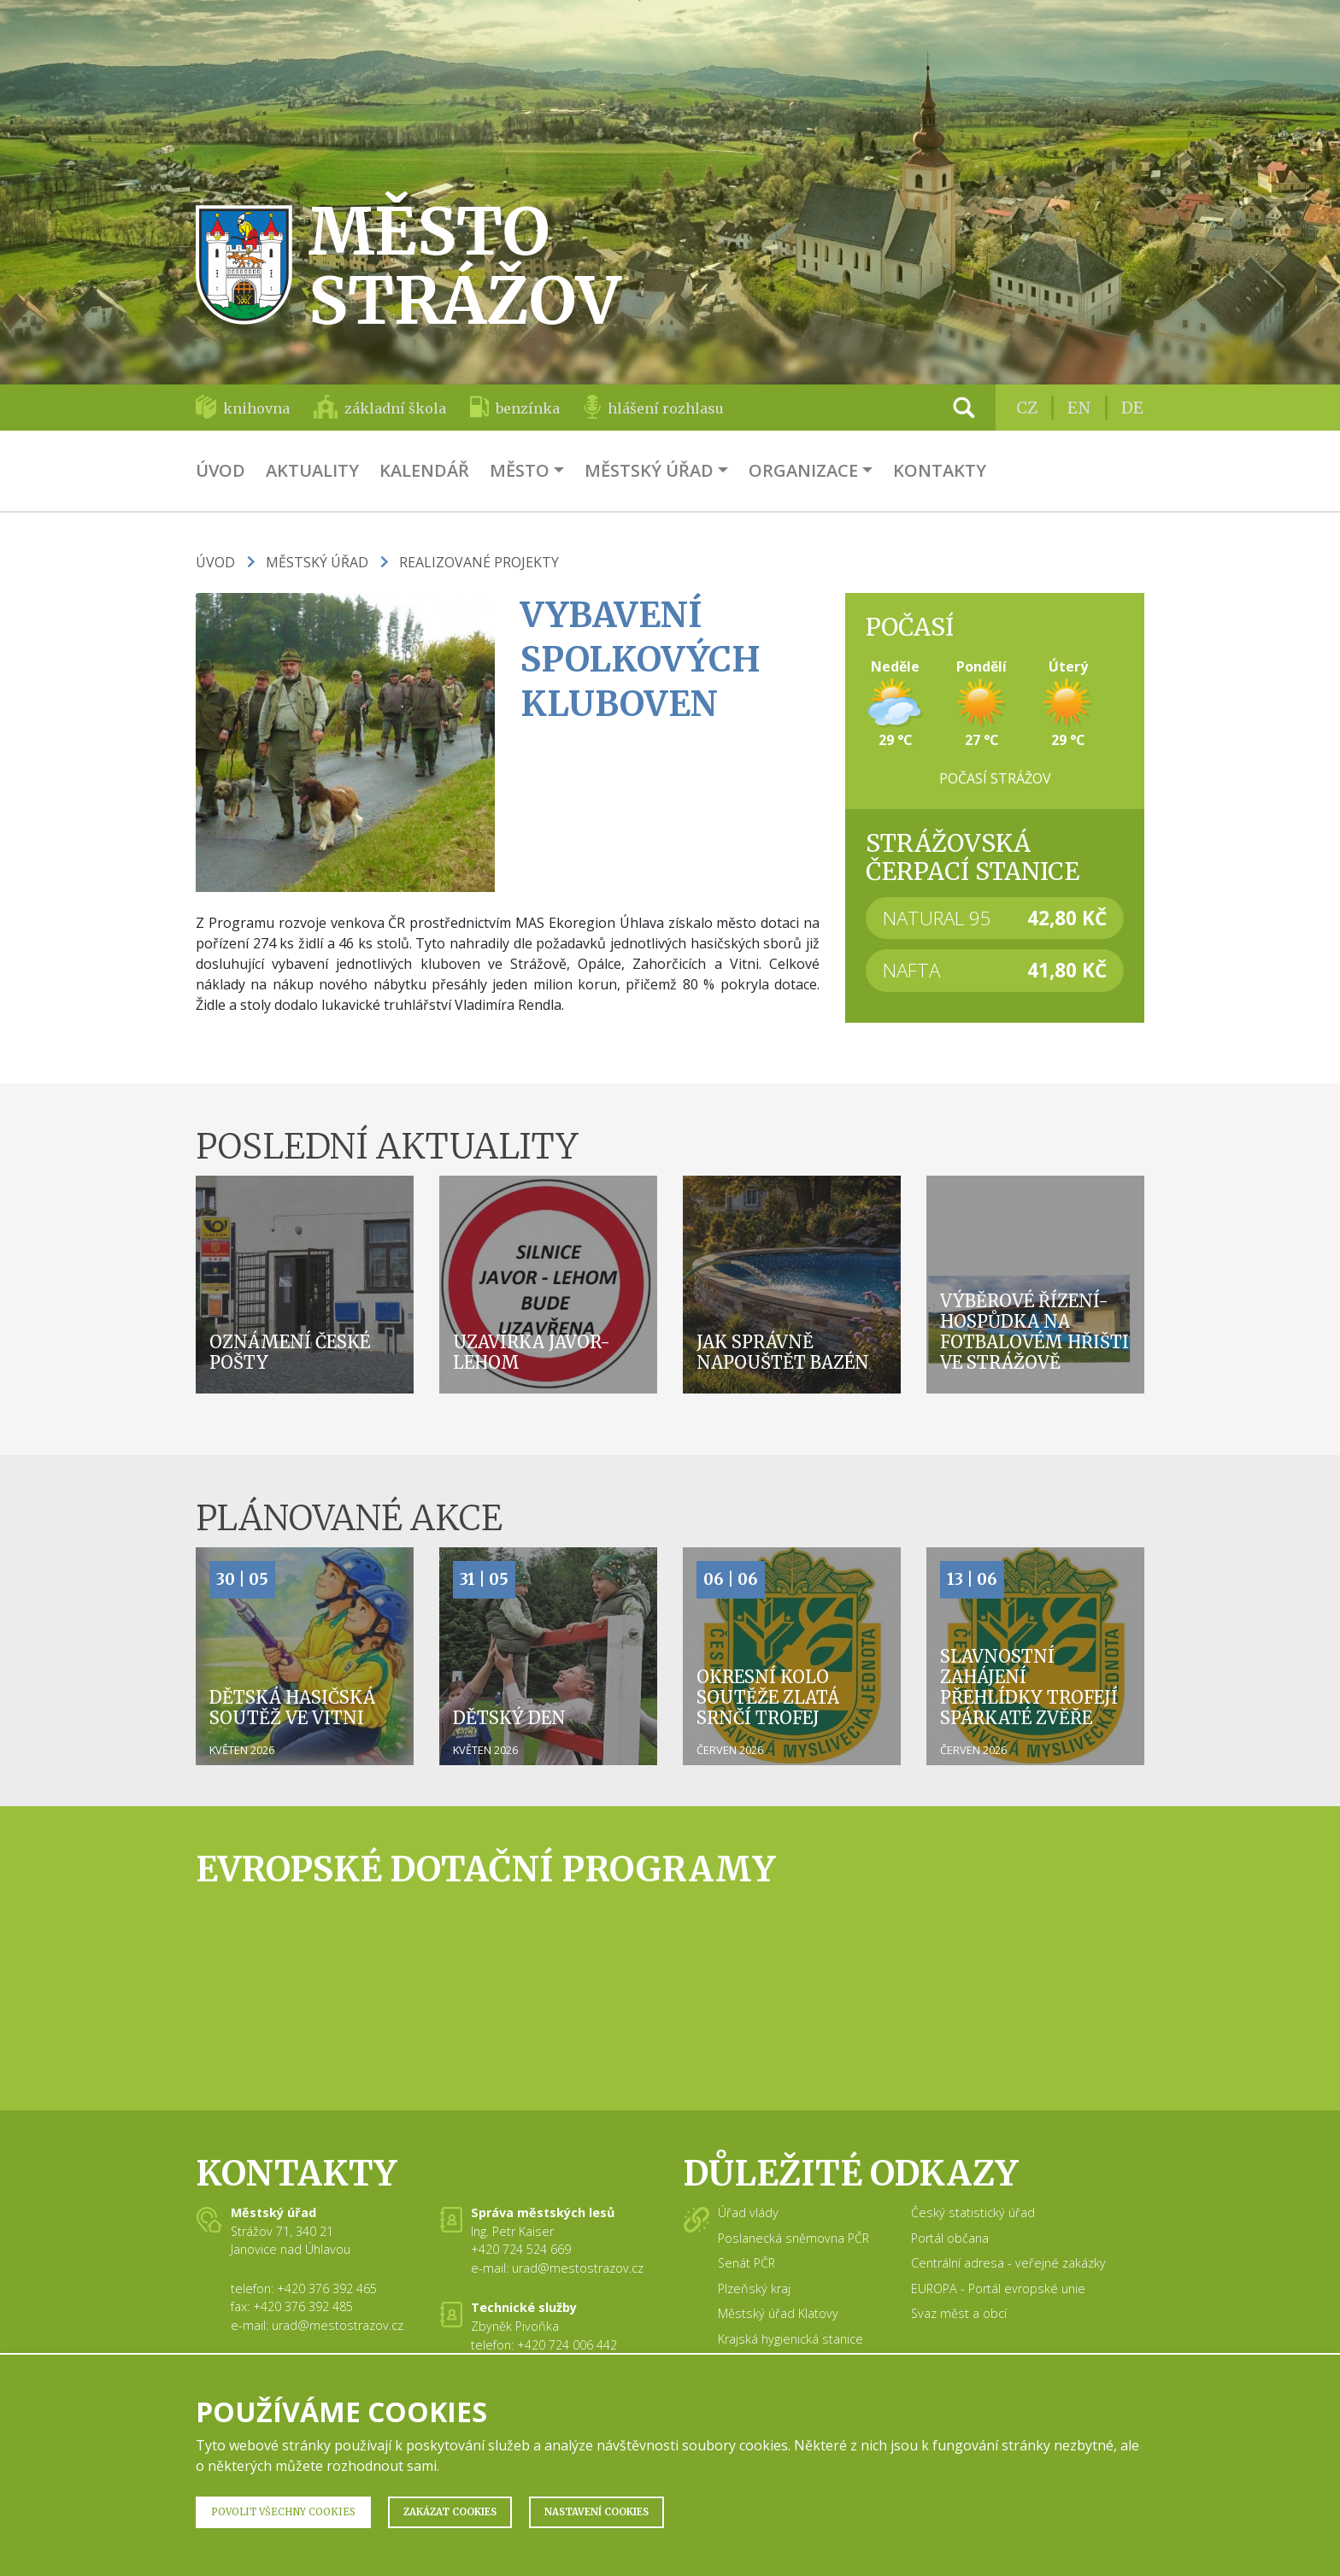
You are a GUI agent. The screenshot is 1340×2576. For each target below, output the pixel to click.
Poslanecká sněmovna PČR (793, 2238)
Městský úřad (649, 470)
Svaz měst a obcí (959, 2313)
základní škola (395, 408)
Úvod (220, 470)
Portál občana (950, 2238)
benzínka (528, 408)
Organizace (803, 470)
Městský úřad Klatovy (778, 2313)
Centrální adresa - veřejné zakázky (1008, 2263)
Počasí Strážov (995, 778)
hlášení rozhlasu (666, 408)
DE (1132, 407)
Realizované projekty (479, 562)
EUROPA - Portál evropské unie (998, 2288)
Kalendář (424, 470)
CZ (1026, 407)
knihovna (256, 408)
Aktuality (312, 470)
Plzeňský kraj (754, 2288)
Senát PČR (746, 2263)
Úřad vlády (748, 2212)
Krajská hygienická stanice (790, 2339)
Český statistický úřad (973, 2212)
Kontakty (939, 470)
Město (520, 470)
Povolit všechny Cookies (283, 2512)
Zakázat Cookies (450, 2512)
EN (1079, 407)
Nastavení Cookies (596, 2512)
